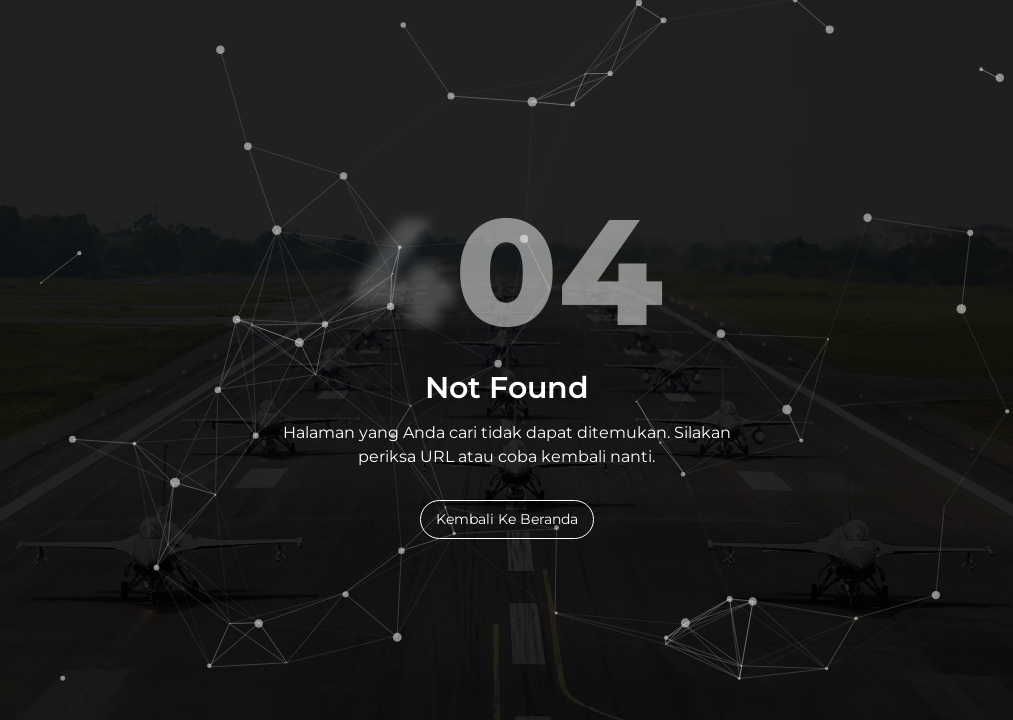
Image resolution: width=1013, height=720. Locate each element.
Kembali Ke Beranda (507, 519)
